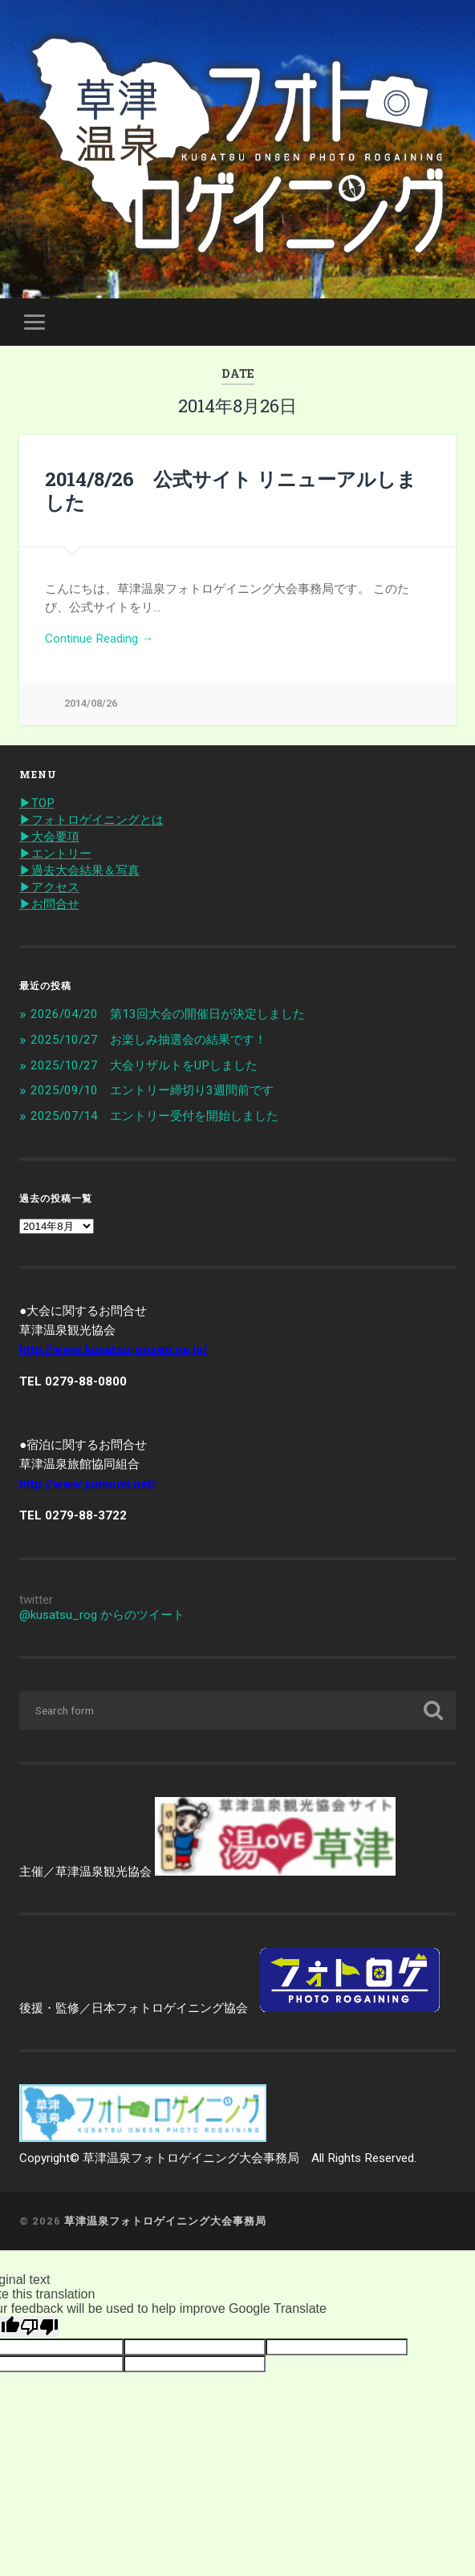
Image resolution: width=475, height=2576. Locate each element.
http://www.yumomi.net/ (87, 1484)
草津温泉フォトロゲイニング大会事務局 (165, 2220)
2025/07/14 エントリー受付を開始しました (154, 1116)
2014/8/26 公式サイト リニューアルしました (230, 490)
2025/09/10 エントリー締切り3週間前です (152, 1090)
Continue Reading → (99, 638)
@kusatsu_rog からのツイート (102, 1615)
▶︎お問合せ (49, 904)
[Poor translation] (39, 2327)
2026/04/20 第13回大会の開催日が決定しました (167, 1014)
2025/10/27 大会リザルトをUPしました (144, 1065)
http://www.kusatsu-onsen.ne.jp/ (113, 1349)
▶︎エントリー (55, 853)
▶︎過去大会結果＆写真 (79, 870)
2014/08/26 (90, 703)
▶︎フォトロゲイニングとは (91, 820)
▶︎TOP (37, 803)
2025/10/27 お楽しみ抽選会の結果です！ (148, 1039)
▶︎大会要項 (49, 837)
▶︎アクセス (49, 887)
